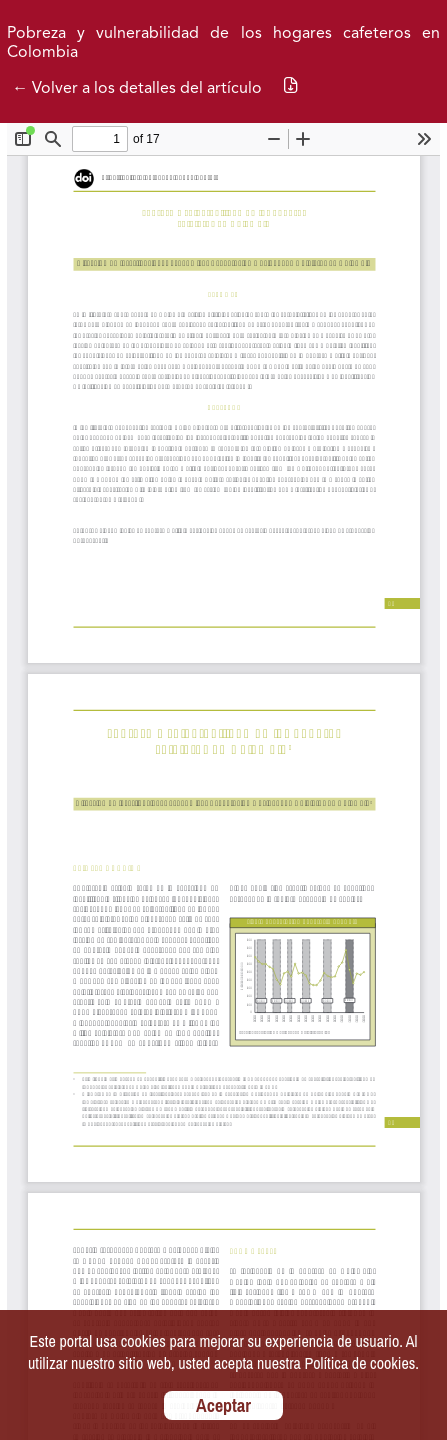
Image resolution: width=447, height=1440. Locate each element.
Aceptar (223, 1405)
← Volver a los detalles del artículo (137, 89)
